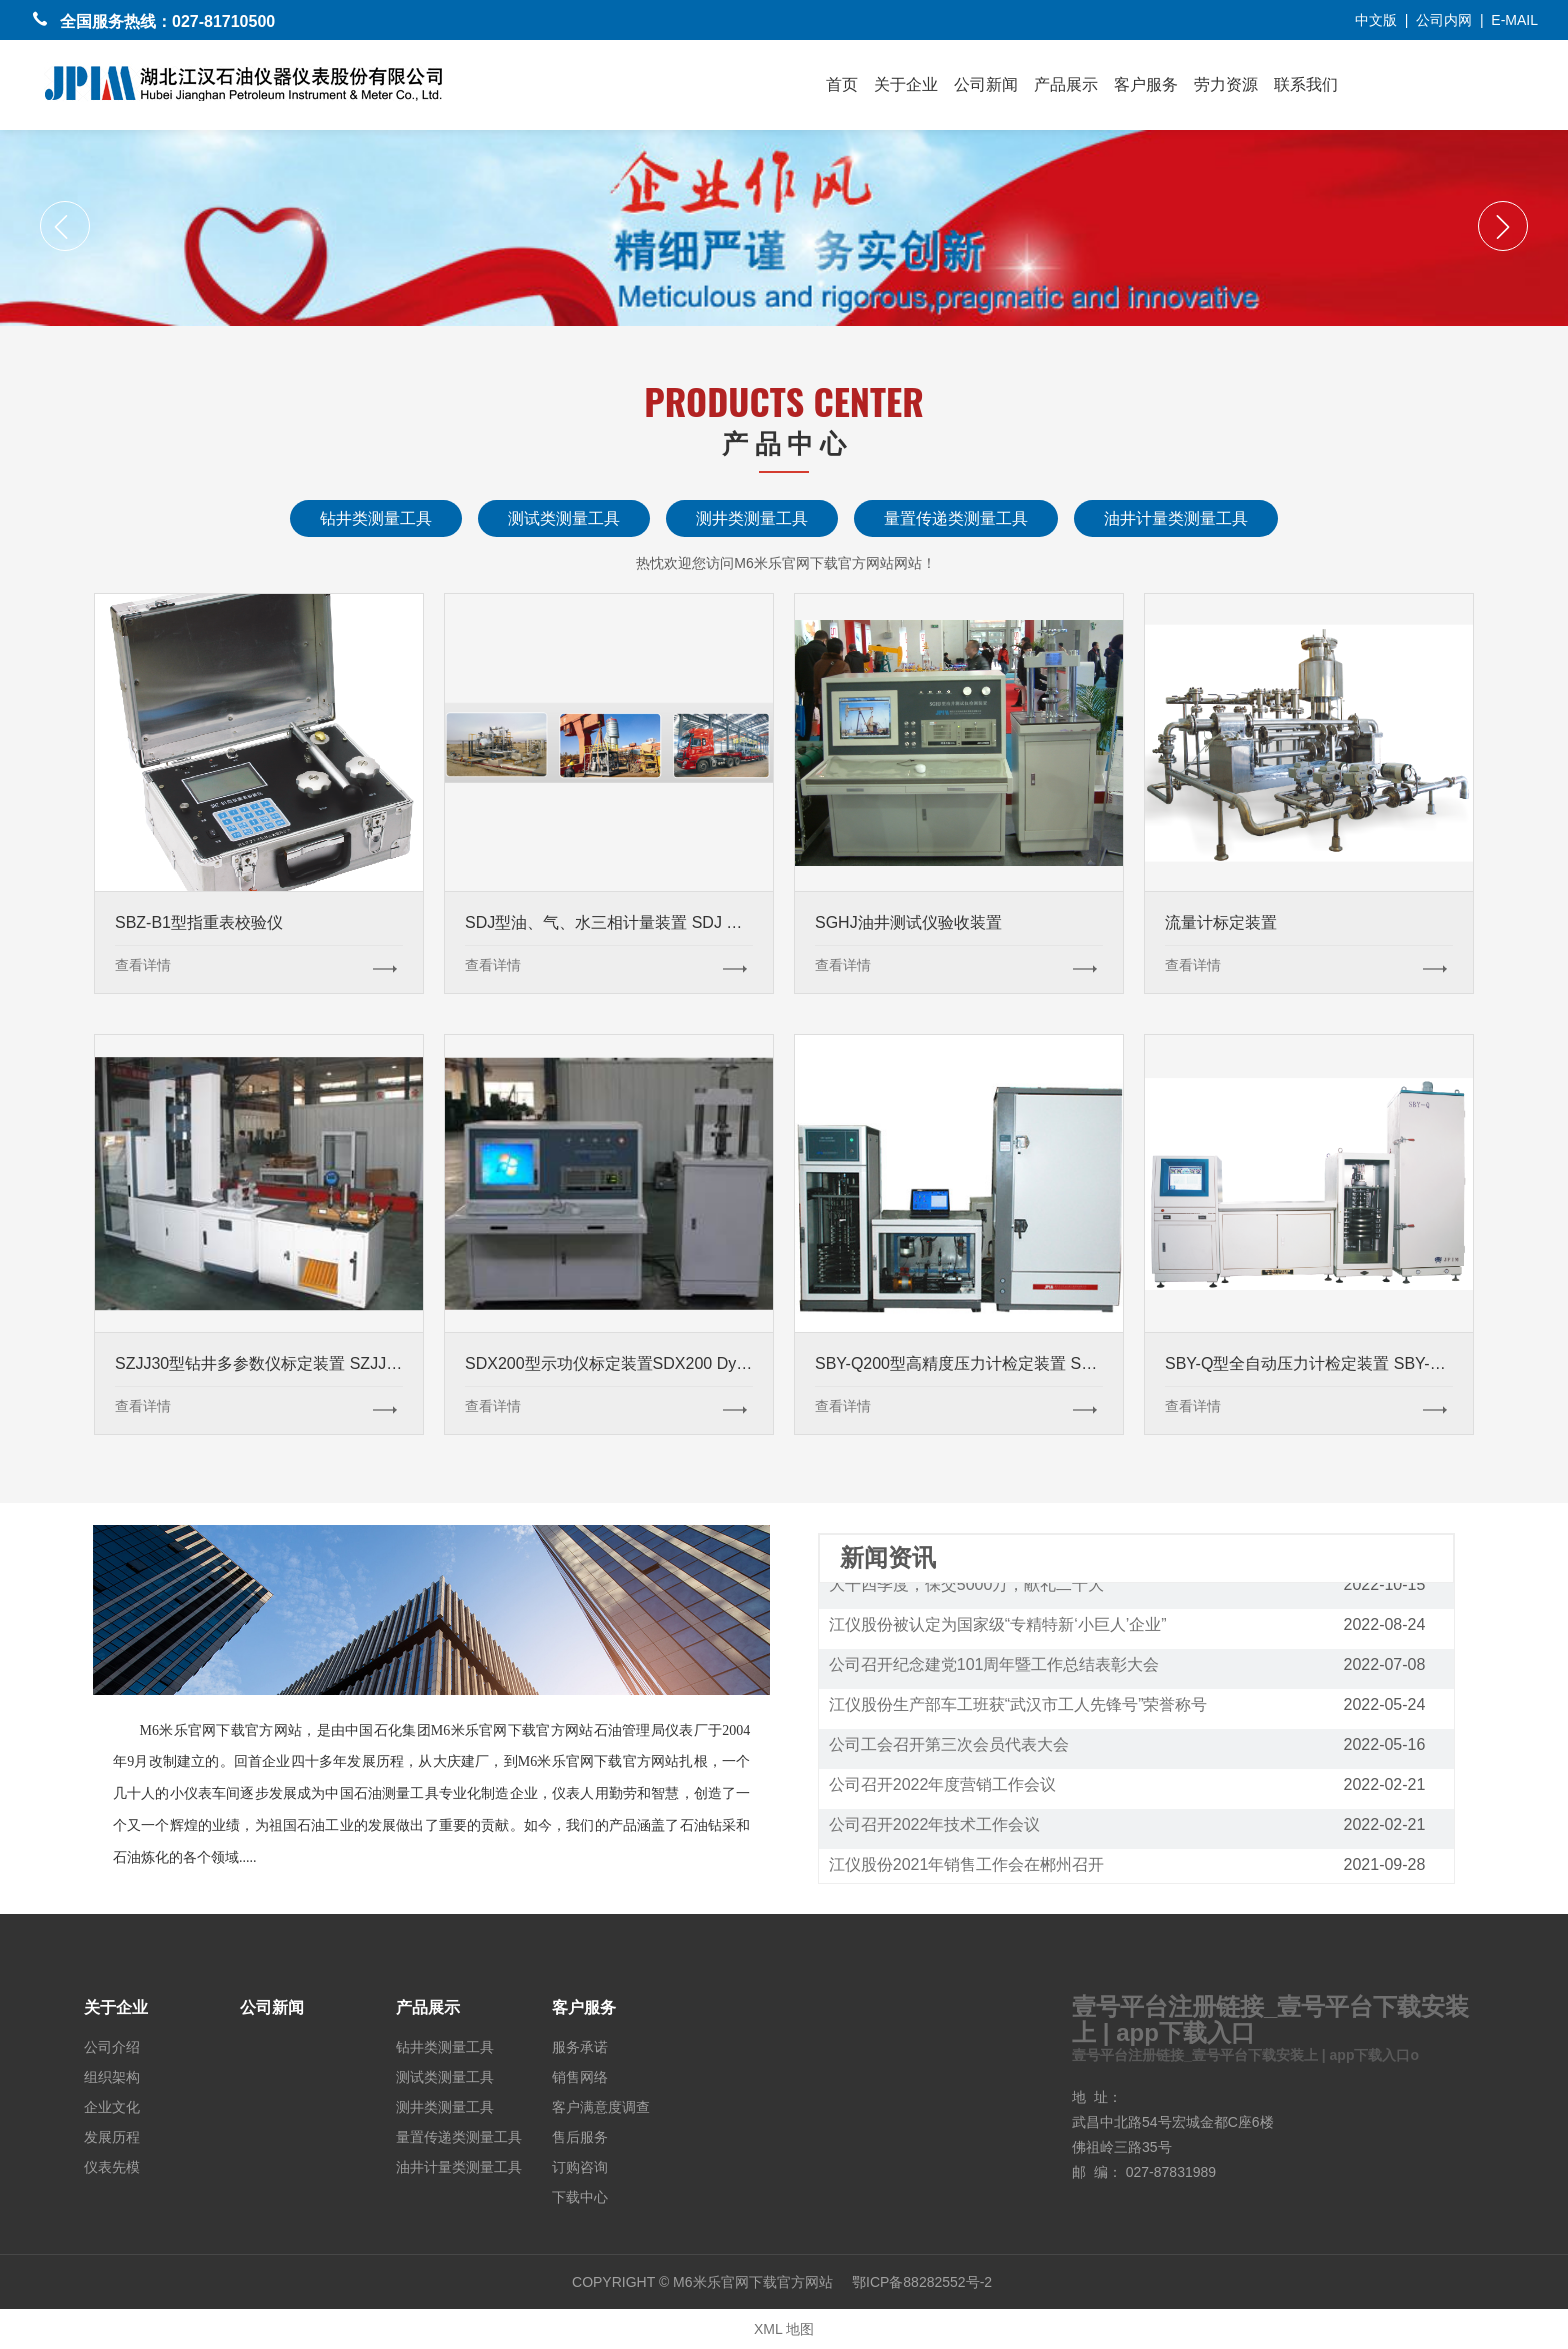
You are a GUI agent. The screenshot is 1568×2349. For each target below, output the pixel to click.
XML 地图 (784, 2329)
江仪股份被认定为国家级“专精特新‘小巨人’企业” (998, 1627)
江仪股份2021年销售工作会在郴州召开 (967, 1867)
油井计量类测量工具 (1176, 518)
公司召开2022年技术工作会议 (935, 1827)
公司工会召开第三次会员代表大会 (949, 1747)
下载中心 (580, 2195)
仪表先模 (112, 2165)
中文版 (1376, 20)
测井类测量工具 (752, 518)
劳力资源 (1226, 84)
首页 (842, 84)
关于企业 (906, 84)
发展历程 (112, 2135)
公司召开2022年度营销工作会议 (943, 1787)
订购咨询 (580, 2165)
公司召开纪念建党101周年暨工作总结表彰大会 (994, 1667)
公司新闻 (986, 84)
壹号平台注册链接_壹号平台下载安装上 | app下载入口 (1270, 2019)
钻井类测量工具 (376, 518)
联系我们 (1306, 84)
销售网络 (580, 2075)
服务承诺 (580, 2045)
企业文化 (112, 2105)
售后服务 (580, 2135)
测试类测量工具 (564, 518)
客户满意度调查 (601, 2105)
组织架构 (112, 2075)
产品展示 (1066, 84)
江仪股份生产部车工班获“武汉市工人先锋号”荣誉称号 (1018, 1707)
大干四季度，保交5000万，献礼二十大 (967, 1587)
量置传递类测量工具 (956, 518)
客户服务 (1146, 84)
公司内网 (1444, 20)
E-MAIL (1514, 20)
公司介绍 (112, 2045)
